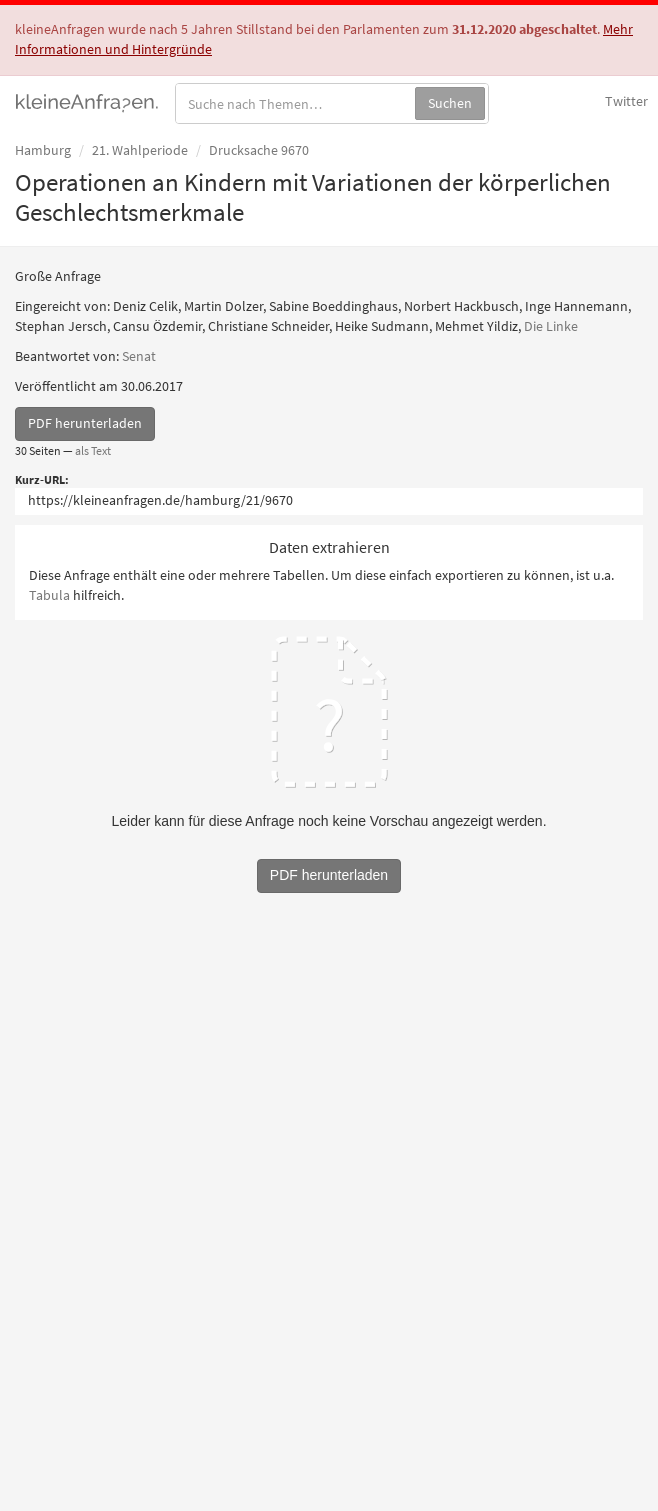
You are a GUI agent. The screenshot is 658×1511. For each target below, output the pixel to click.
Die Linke (551, 326)
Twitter (626, 101)
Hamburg (43, 150)
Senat (139, 356)
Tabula (49, 595)
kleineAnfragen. (87, 101)
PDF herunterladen (85, 423)
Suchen (450, 103)
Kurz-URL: (42, 479)
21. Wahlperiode (140, 150)
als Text (93, 450)
